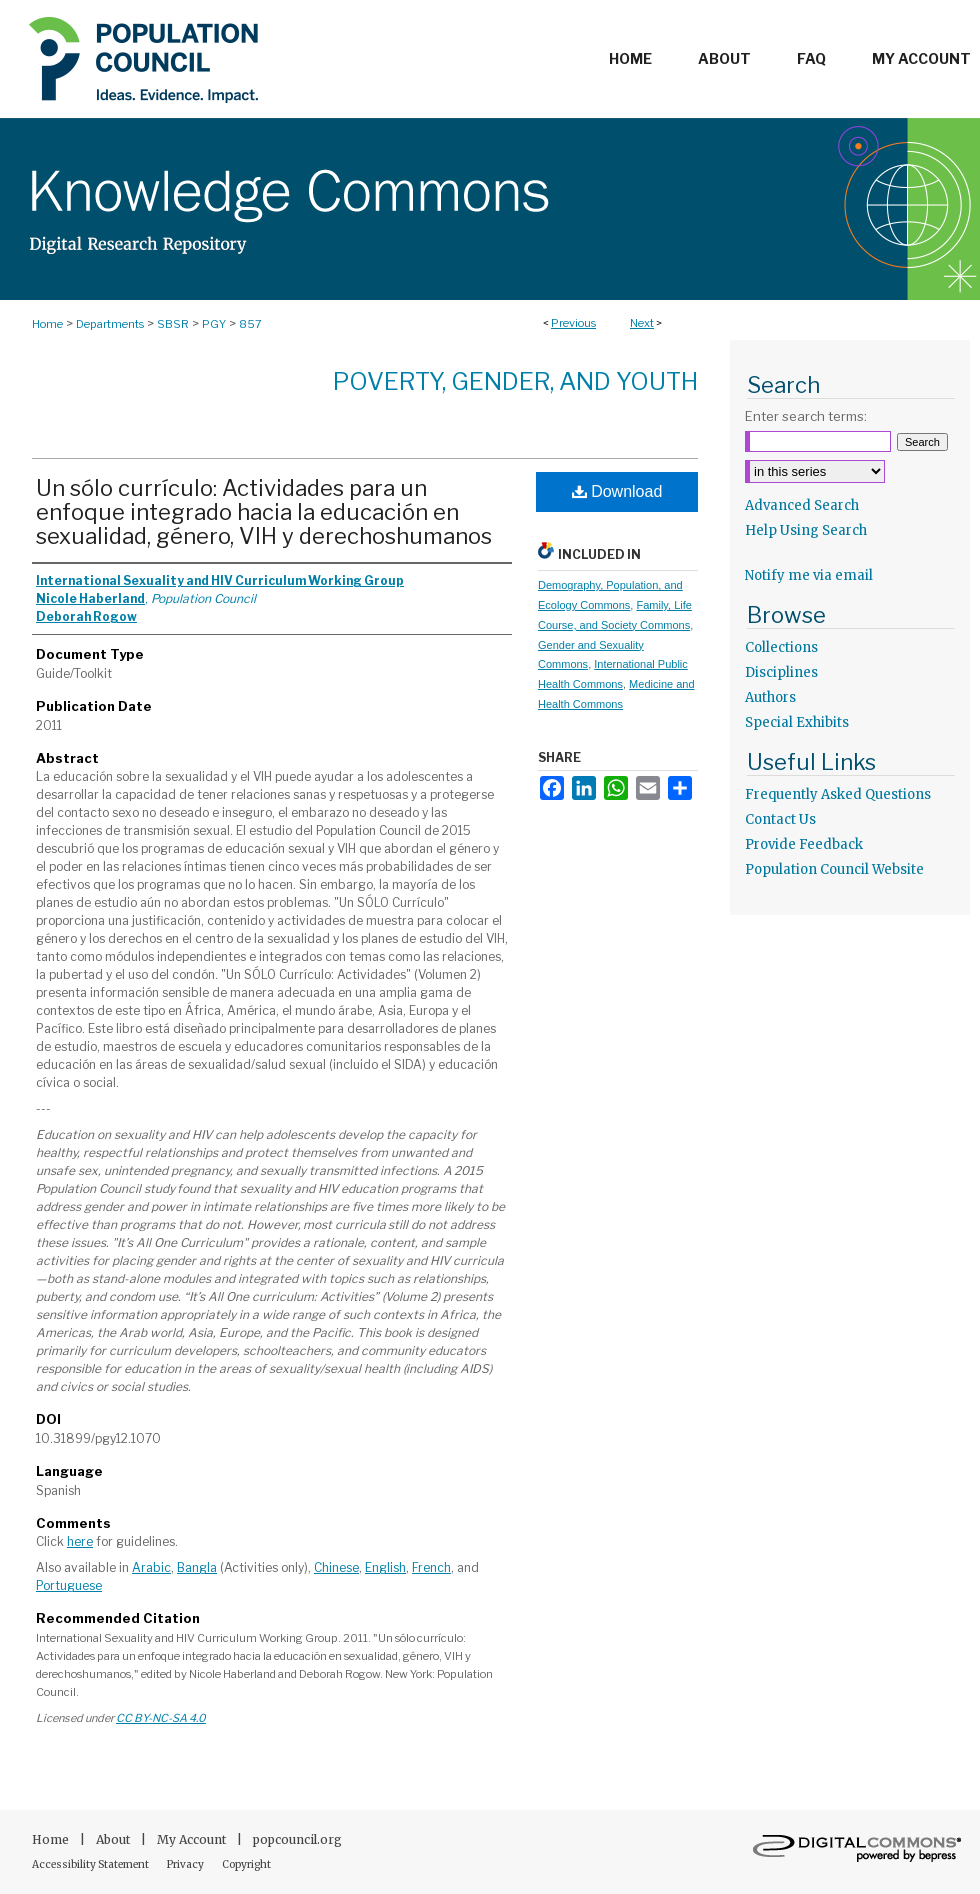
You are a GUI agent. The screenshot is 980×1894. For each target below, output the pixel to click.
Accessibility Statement (91, 1864)
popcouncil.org (297, 1839)
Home (47, 324)
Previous (573, 323)
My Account (193, 1839)
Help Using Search (806, 530)
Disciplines (781, 672)
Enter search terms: (806, 416)
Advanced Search (802, 505)
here (80, 1541)
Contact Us (780, 819)
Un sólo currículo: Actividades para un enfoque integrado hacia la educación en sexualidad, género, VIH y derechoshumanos (264, 512)
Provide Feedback (804, 844)
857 (250, 324)
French (431, 1567)
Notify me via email (809, 575)
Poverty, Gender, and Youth (515, 381)
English (385, 1567)
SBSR (173, 324)
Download (617, 491)
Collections (781, 647)
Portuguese (69, 1585)
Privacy (186, 1864)
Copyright (246, 1864)
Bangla (197, 1567)
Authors (770, 697)
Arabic (151, 1567)
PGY (214, 324)
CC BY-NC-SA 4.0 (161, 1718)
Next (642, 323)
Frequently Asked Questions (838, 794)
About (114, 1839)
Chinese (336, 1567)
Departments (110, 324)
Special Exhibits (797, 722)
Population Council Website (834, 869)
